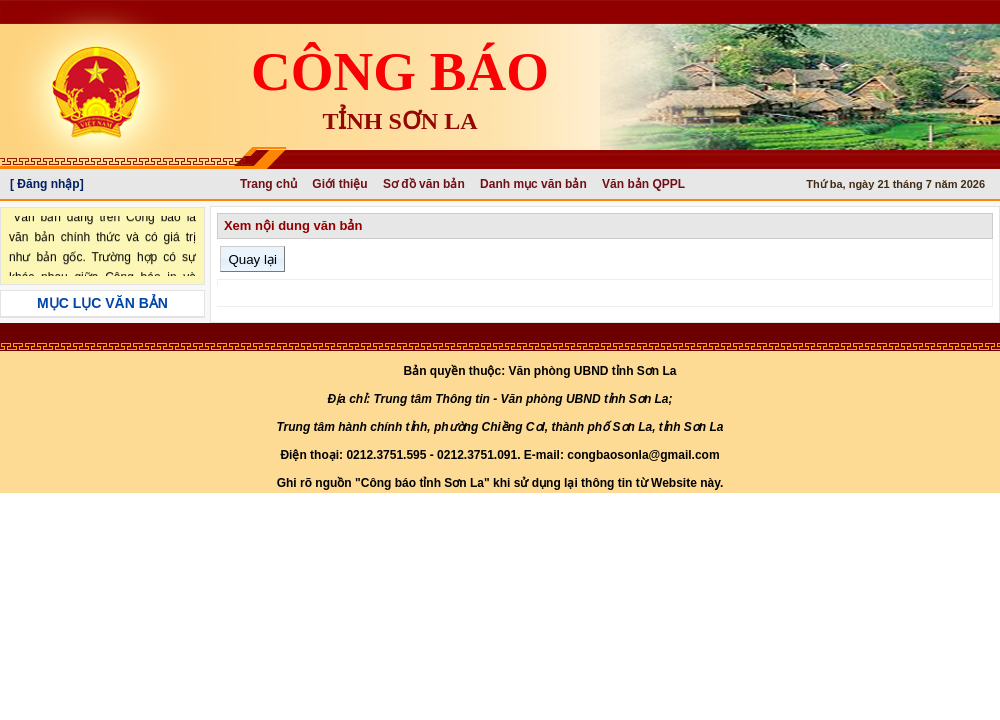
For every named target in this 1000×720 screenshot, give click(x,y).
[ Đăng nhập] (47, 184)
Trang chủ (268, 184)
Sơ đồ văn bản (424, 184)
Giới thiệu (339, 184)
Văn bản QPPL (643, 184)
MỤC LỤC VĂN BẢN (102, 303)
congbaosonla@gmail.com (643, 455)
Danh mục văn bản (533, 184)
